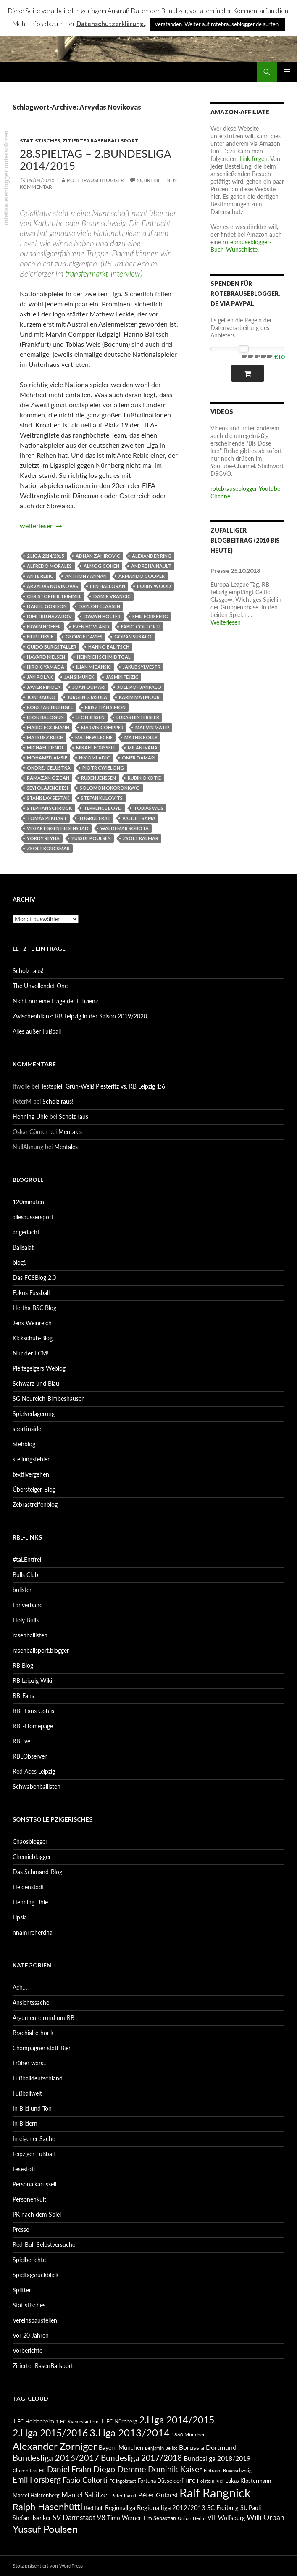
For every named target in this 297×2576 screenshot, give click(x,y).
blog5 (20, 1262)
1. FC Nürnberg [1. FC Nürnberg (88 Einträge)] (118, 2421)
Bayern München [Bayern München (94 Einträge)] (121, 2447)
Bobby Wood (154, 586)
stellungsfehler (31, 1459)
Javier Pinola (43, 687)
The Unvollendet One (40, 985)
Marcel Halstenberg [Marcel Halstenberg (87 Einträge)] (36, 2495)
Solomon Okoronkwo (110, 788)
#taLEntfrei (27, 1559)
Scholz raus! (28, 970)
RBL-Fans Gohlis (33, 1710)
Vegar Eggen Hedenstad (58, 828)
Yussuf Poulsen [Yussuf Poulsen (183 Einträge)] (45, 2529)
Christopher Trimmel (54, 596)
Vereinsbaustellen (35, 2320)
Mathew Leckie (94, 737)
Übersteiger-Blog (34, 1489)
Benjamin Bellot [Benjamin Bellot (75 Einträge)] (161, 2448)
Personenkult (29, 2199)
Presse (21, 2229)
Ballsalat (23, 1247)
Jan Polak (40, 677)
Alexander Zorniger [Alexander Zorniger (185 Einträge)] (55, 2446)
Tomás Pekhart (47, 818)
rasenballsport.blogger (41, 1650)
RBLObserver (30, 1756)
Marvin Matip (152, 727)
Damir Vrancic (112, 596)
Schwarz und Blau (36, 1383)
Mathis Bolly (141, 737)
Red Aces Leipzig (34, 1771)
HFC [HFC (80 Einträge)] (190, 2481)
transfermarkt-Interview (102, 273)
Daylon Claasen (99, 606)
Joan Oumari (88, 687)
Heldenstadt (28, 1886)
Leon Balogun (45, 717)
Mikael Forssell (96, 747)
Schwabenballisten (36, 1786)
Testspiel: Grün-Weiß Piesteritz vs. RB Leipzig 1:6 (103, 1086)
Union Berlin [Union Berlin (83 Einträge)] (192, 2518)
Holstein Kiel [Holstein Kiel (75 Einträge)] (210, 2481)
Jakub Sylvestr (141, 667)
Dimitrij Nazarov (49, 616)
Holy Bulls (26, 1620)
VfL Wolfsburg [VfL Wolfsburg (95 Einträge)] (226, 2517)
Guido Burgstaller (51, 646)
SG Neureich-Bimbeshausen (49, 1398)
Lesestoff (24, 2169)
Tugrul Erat (94, 818)
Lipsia (20, 1917)
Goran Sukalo (133, 636)
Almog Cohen (101, 566)
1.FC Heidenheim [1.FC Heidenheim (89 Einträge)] (33, 2421)
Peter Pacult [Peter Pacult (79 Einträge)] (124, 2495)
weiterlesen (41, 526)
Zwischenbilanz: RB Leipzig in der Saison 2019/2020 (80, 1016)
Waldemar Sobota (124, 828)
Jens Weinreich (32, 1322)
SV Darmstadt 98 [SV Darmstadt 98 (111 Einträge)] (79, 2517)
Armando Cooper (141, 576)
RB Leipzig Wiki (32, 1680)
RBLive (21, 1741)
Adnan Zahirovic (98, 556)
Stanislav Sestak (48, 798)
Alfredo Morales (49, 566)
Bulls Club (25, 1574)
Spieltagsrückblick (35, 2274)
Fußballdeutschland (38, 2078)
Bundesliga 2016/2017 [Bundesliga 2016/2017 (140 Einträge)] (56, 2457)
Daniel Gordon (47, 606)
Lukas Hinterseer (137, 717)
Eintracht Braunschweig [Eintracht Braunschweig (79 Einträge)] (228, 2470)
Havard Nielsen (46, 656)
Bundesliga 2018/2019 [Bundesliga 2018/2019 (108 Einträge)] (217, 2458)
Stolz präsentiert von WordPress (48, 2566)
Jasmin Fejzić (122, 677)
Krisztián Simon (105, 707)
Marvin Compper (102, 727)
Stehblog (24, 1444)
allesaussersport (33, 1217)
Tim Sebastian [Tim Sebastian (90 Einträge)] (159, 2518)
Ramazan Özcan (48, 777)
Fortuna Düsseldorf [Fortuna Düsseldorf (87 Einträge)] (161, 2480)
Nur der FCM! (31, 1353)
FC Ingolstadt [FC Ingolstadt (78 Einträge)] (122, 2481)
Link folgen (253, 158)
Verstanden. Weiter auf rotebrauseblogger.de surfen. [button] (217, 24)
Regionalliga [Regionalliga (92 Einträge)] (120, 2507)
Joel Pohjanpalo (139, 687)
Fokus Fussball (31, 1292)
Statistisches (40, 140)
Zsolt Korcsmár (48, 848)
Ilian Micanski (93, 667)
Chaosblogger (30, 1841)
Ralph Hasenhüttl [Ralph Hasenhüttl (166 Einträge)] (47, 2506)
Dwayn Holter (102, 616)
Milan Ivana (143, 747)
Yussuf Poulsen (91, 838)
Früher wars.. (29, 2063)
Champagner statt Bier (42, 2047)
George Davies (84, 636)
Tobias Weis (148, 808)
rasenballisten (30, 1635)
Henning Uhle (30, 1116)
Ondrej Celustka (49, 767)
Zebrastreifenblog (35, 1504)
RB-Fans (23, 1695)
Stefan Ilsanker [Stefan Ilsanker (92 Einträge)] (32, 2517)
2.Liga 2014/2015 (45, 556)
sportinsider (28, 1428)
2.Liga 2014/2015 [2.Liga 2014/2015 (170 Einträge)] (176, 2420)
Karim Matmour (139, 697)
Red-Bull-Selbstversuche (44, 2244)
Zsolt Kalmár (140, 838)
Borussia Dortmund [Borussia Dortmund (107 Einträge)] (208, 2447)
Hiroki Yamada (45, 667)
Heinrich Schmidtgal (104, 656)
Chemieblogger (32, 1856)
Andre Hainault (151, 566)
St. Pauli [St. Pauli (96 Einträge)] (250, 2507)
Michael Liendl (45, 747)
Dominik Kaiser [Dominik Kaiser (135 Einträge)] (175, 2469)
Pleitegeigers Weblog (39, 1368)
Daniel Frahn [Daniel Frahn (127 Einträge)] (69, 2469)
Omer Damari (138, 757)
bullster (22, 1589)
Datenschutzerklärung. (110, 23)
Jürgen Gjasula (87, 697)
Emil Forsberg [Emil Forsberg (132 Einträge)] (37, 2479)
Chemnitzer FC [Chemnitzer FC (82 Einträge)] (29, 2470)
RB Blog (23, 1665)
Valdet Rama (138, 818)
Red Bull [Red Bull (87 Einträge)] (93, 2508)
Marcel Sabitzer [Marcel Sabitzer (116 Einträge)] (85, 2494)
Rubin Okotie (144, 777)
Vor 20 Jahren (31, 2335)
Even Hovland (91, 626)
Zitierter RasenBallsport (100, 140)
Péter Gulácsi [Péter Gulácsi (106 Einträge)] (158, 2495)
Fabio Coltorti (140, 626)
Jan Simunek (79, 677)
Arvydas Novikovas (52, 586)
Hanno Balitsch (108, 646)
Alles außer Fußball (37, 1031)
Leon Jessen (90, 717)
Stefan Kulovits (102, 798)
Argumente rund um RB (43, 2017)
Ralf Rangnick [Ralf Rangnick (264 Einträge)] (215, 2492)
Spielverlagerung (34, 1413)
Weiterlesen (225, 622)
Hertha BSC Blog (34, 1307)
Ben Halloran (107, 586)
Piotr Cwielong (103, 767)
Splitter (22, 2290)
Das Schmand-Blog (37, 1871)
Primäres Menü (287, 72)
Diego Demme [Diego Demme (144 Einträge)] (119, 2469)
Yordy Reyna (43, 838)
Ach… (20, 1987)
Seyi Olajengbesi (47, 788)
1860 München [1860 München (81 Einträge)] (188, 2434)
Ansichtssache (31, 2002)
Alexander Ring (151, 556)
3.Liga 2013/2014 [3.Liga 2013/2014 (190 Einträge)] (129, 2432)
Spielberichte (29, 2259)
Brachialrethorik (33, 2032)
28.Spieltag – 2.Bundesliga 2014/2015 (95, 159)
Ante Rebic (40, 576)
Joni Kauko (41, 697)
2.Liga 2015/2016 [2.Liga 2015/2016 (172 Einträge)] (50, 2433)
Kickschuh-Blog (33, 1338)
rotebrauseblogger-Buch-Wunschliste (240, 245)
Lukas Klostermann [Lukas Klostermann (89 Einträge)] (248, 2480)
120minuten (28, 1201)
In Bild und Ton (32, 2108)
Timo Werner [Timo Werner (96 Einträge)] (124, 2517)
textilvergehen (31, 1474)
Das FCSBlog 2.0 (34, 1277)
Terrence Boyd (103, 808)
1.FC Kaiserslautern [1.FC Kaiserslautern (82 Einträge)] (77, 2421)
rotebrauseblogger (95, 180)
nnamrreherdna (33, 1932)
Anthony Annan (86, 576)
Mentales (70, 1131)
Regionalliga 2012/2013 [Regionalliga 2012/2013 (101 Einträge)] (171, 2507)
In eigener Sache (34, 2138)
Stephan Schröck (49, 808)
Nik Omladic (94, 757)
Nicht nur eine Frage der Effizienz (55, 1001)
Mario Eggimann (48, 727)
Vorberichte (27, 2350)
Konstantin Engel (50, 707)
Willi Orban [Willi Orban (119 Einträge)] (265, 2517)
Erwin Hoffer (44, 626)
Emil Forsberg (150, 616)
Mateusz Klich (45, 737)
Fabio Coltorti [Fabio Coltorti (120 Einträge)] (85, 2480)
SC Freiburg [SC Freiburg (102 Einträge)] (223, 2507)
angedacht (26, 1232)
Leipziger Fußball (34, 2153)
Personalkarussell (34, 2184)
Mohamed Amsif (47, 757)
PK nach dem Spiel (37, 2214)
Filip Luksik (40, 636)
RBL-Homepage (33, 1726)
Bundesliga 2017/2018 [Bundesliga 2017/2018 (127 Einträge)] (141, 2458)
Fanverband (28, 1604)
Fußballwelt (27, 2093)
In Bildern (25, 2123)
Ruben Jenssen (98, 777)
